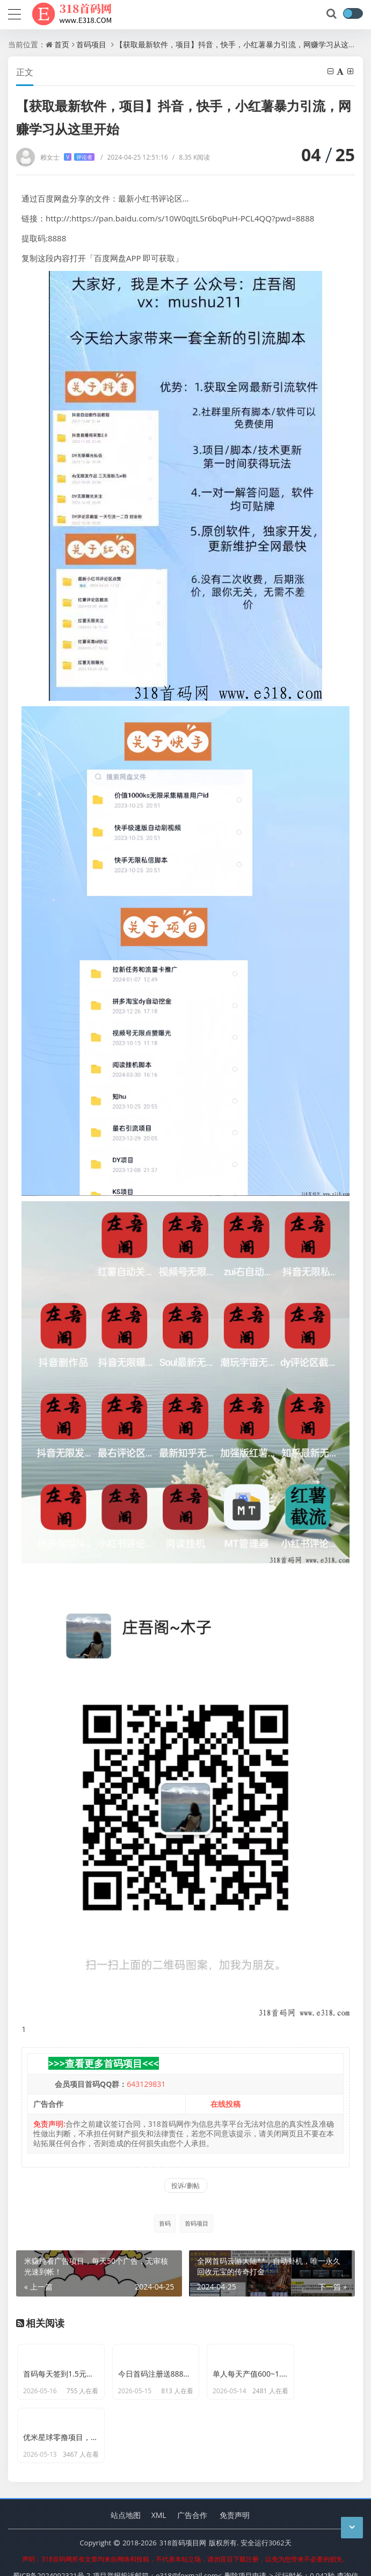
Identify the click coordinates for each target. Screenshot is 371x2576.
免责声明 (235, 2489)
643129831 (146, 2084)
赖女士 (67, 157)
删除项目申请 (245, 2549)
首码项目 (91, 44)
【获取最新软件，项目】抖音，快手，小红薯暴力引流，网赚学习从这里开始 (243, 44)
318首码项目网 (182, 2516)
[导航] (14, 12)
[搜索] (332, 13)
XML (158, 2489)
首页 (61, 44)
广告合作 (192, 2489)
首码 (165, 2223)
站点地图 (126, 2489)
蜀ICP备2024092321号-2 (52, 2549)
